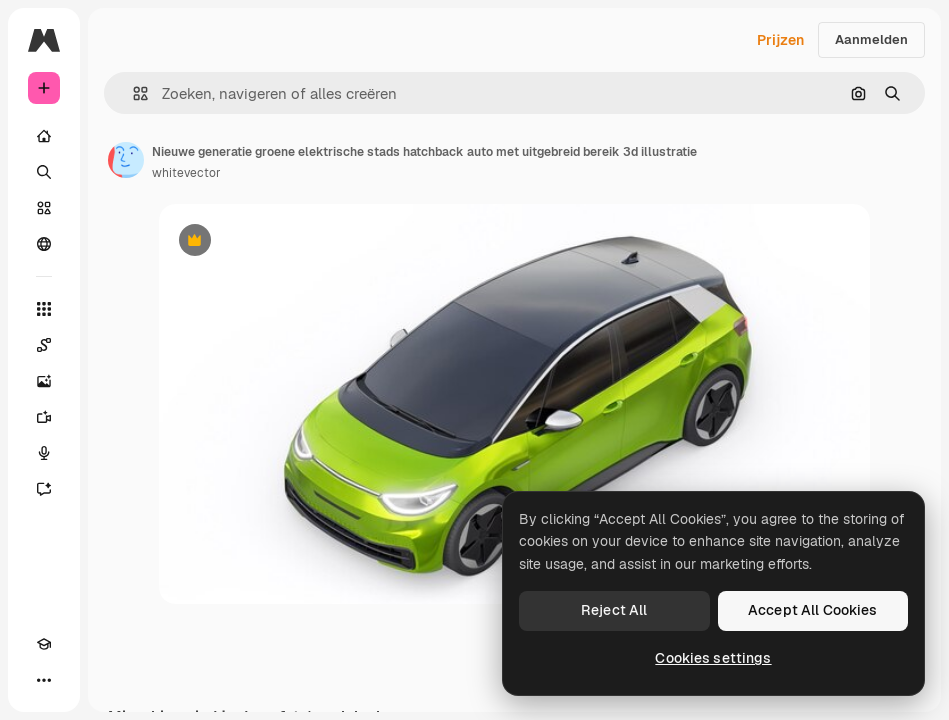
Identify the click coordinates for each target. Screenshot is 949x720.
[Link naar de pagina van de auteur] (126, 160)
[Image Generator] (44, 381)
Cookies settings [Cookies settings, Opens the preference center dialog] (713, 658)
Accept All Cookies (813, 610)
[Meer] (44, 680)
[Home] (44, 136)
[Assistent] (44, 489)
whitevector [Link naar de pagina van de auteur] (186, 173)
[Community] (44, 244)
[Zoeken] (44, 172)
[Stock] (44, 208)
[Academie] (44, 644)
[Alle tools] (44, 309)
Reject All (614, 610)
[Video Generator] (44, 417)
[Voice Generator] (44, 453)
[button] (132, 93)
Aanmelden (871, 39)
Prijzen (780, 40)
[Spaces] (44, 345)
